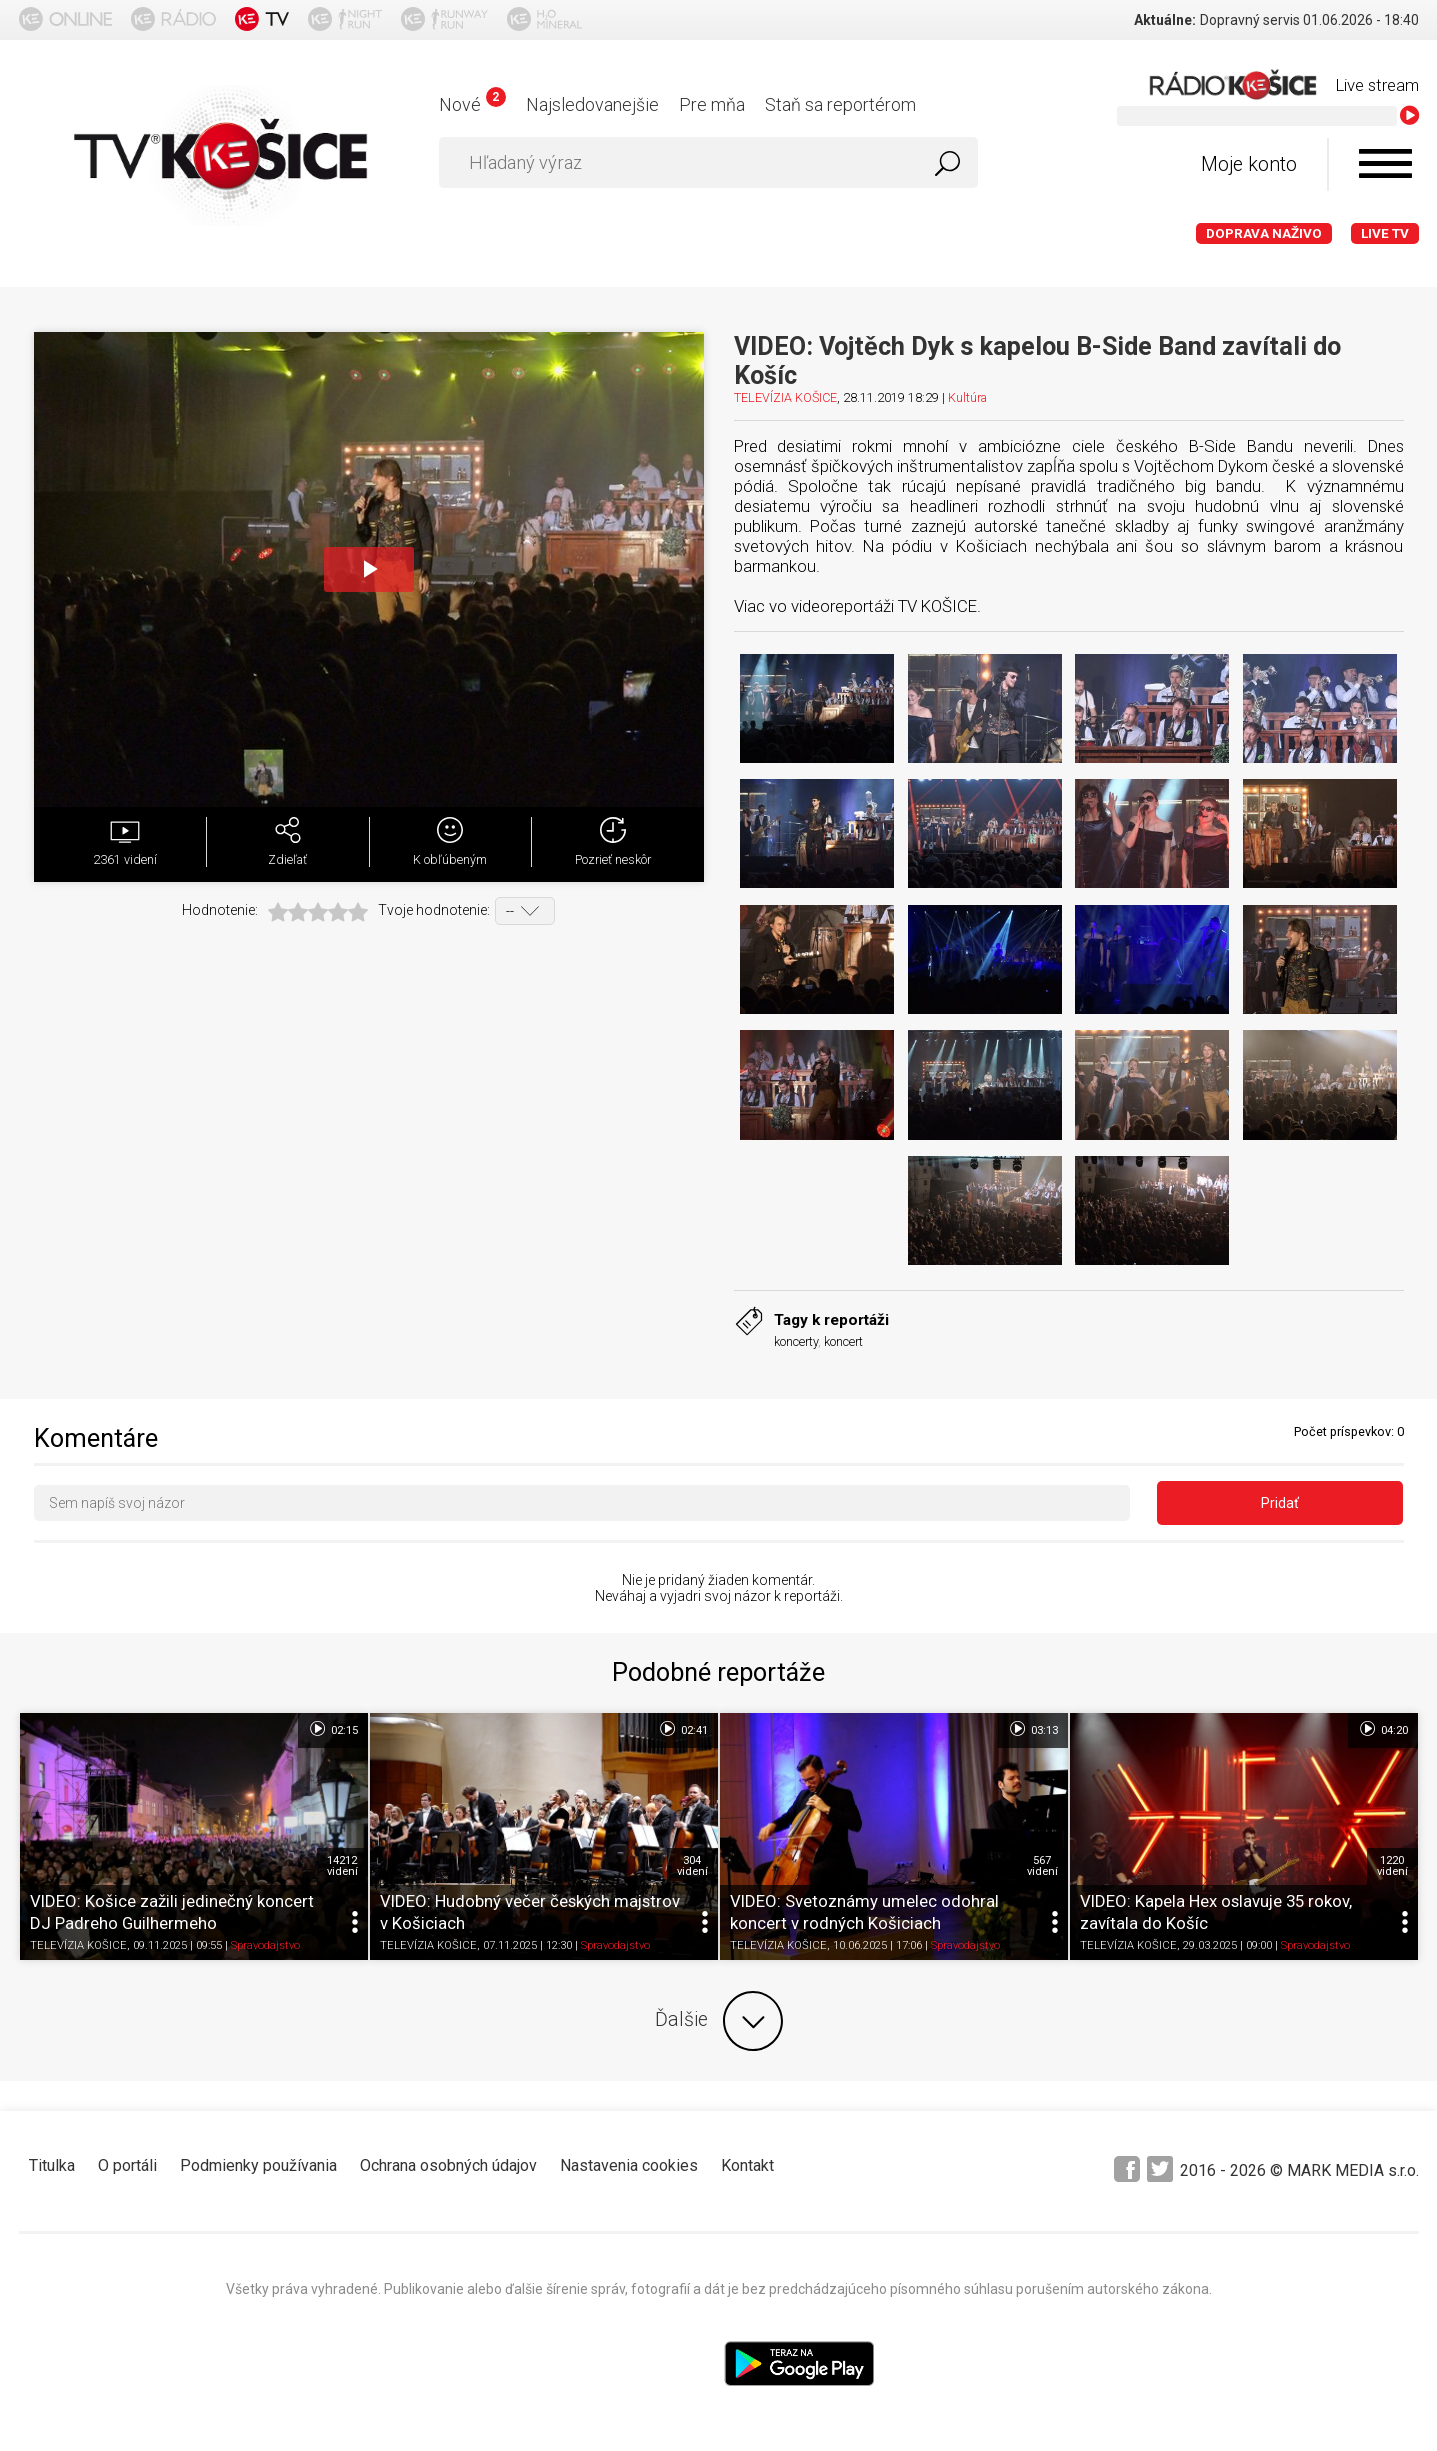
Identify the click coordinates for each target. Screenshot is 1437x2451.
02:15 (332, 1729)
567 (1042, 1866)
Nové (472, 104)
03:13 (1032, 1729)
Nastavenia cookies (629, 2165)
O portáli (127, 2165)
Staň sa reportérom (840, 104)
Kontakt (747, 2165)
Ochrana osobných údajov (448, 2165)
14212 (342, 1866)
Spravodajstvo (265, 1946)
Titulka (52, 2165)
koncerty (796, 1341)
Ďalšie (719, 2021)
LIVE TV (1385, 233)
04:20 (1382, 1729)
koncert (843, 1341)
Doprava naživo (1264, 233)
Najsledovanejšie (592, 104)
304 (692, 1866)
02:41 (682, 1729)
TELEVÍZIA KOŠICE (785, 397)
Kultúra (967, 397)
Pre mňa (712, 104)
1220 (1392, 1866)
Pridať (1280, 1503)
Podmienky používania (258, 2165)
